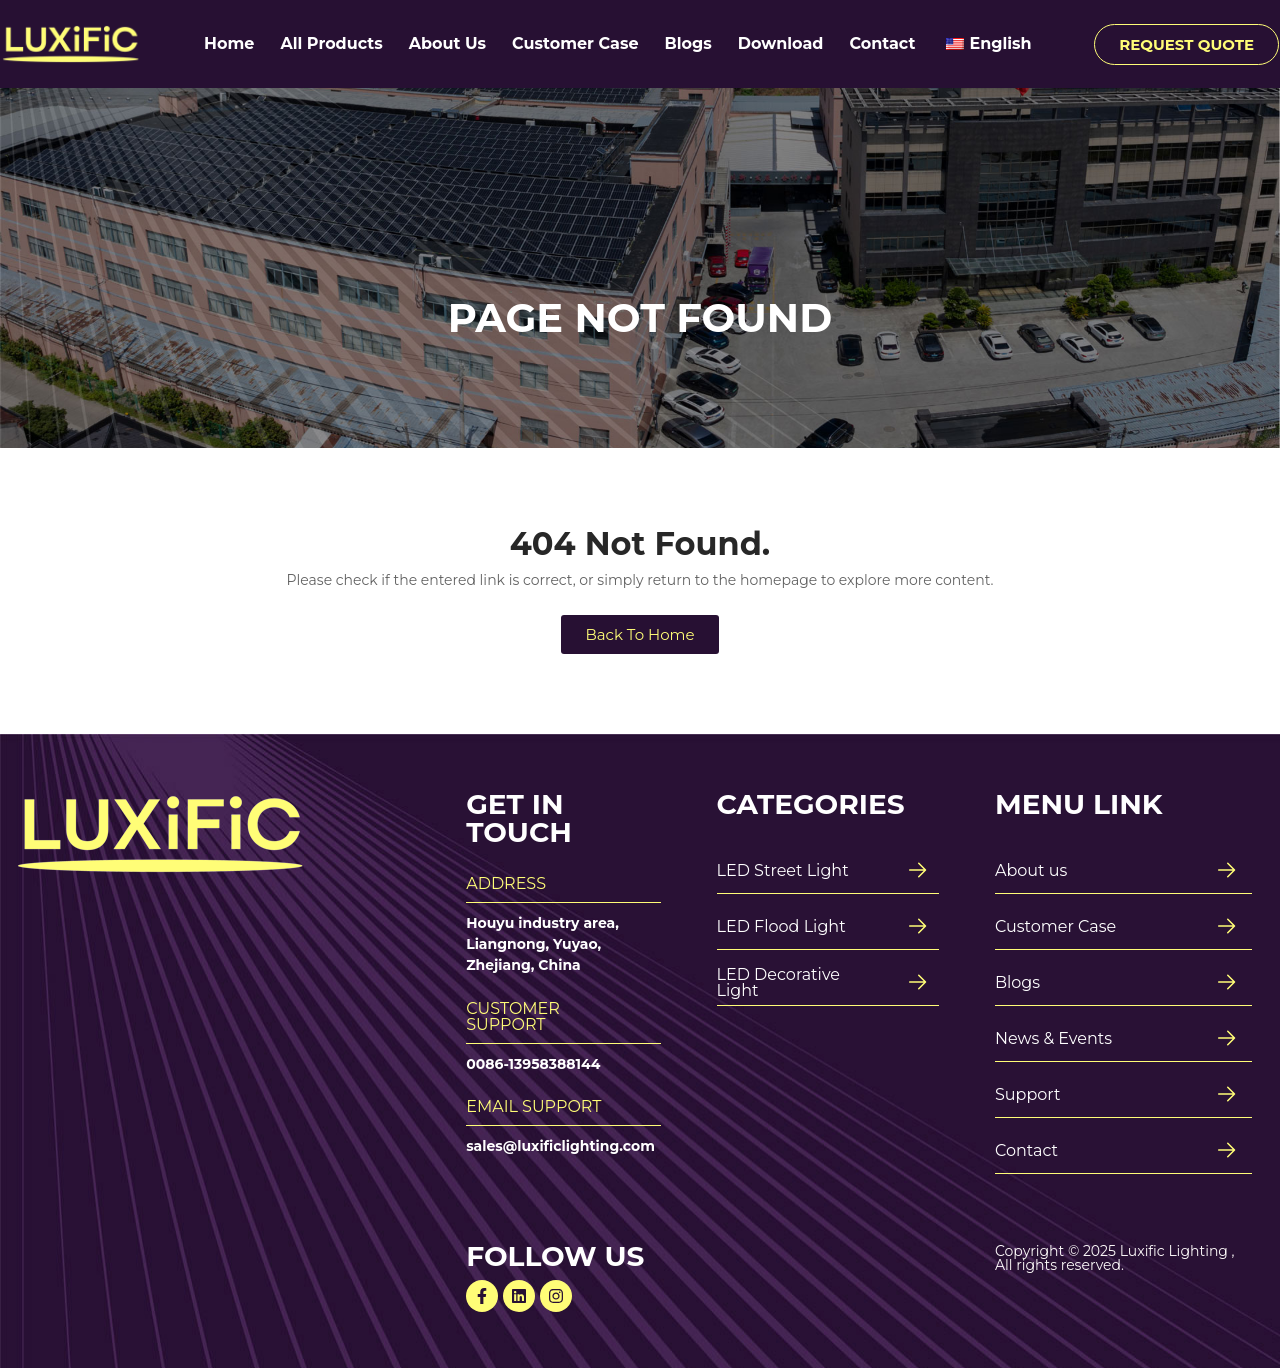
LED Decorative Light (778, 982)
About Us (447, 43)
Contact (882, 43)
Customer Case (575, 43)
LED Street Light (783, 870)
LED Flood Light (781, 926)
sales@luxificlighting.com (560, 1146)
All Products (331, 43)
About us (1031, 870)
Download (781, 43)
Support (1027, 1094)
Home (229, 43)
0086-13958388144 (533, 1064)
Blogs (688, 43)
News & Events (1053, 1038)
